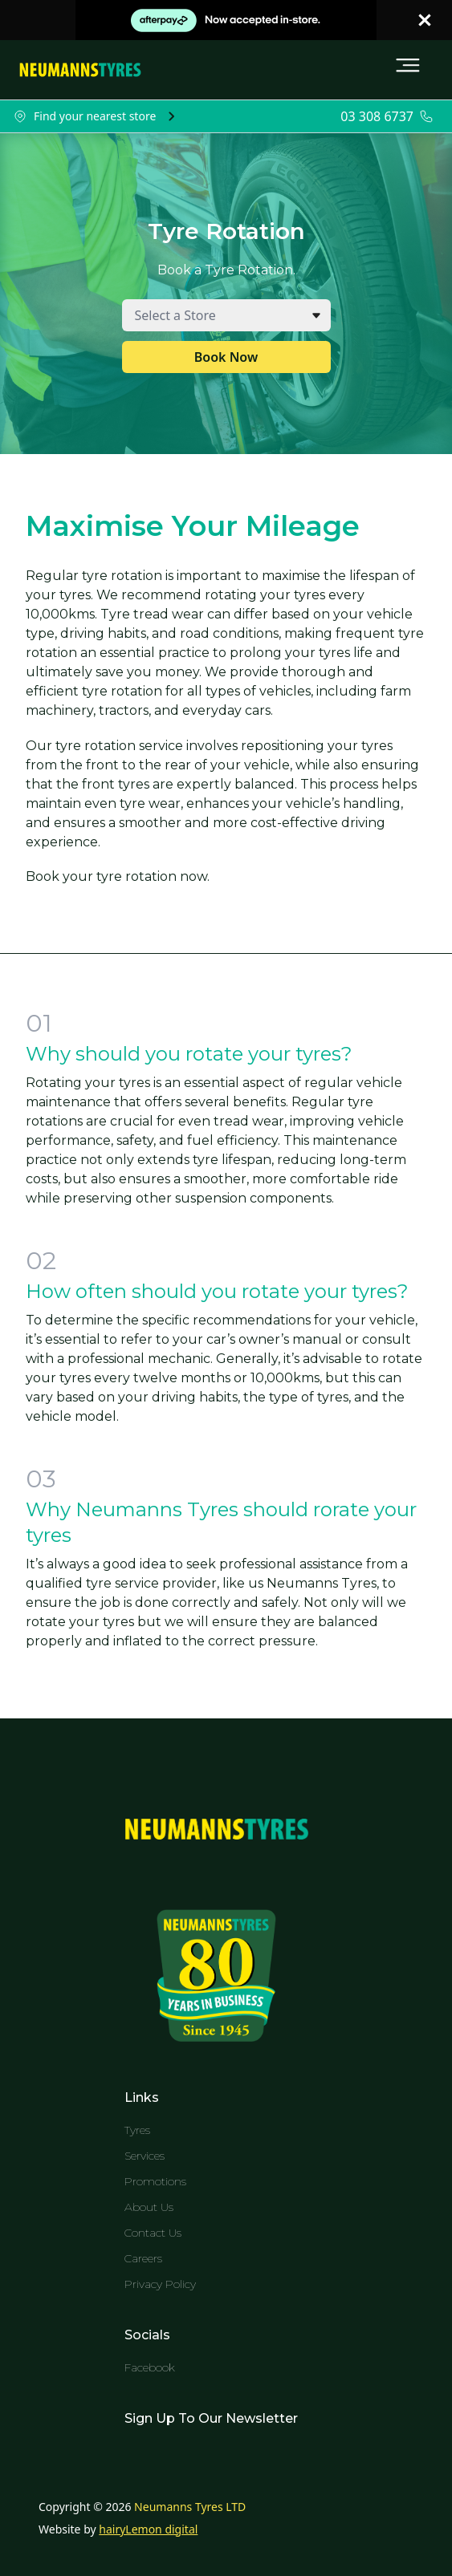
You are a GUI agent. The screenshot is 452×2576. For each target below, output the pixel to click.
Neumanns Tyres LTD (190, 2506)
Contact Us (152, 2232)
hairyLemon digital (148, 2529)
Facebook (149, 2367)
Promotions (155, 2181)
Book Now (226, 357)
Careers (143, 2258)
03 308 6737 (376, 116)
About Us (148, 2207)
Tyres (137, 2130)
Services (144, 2155)
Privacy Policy (160, 2284)
